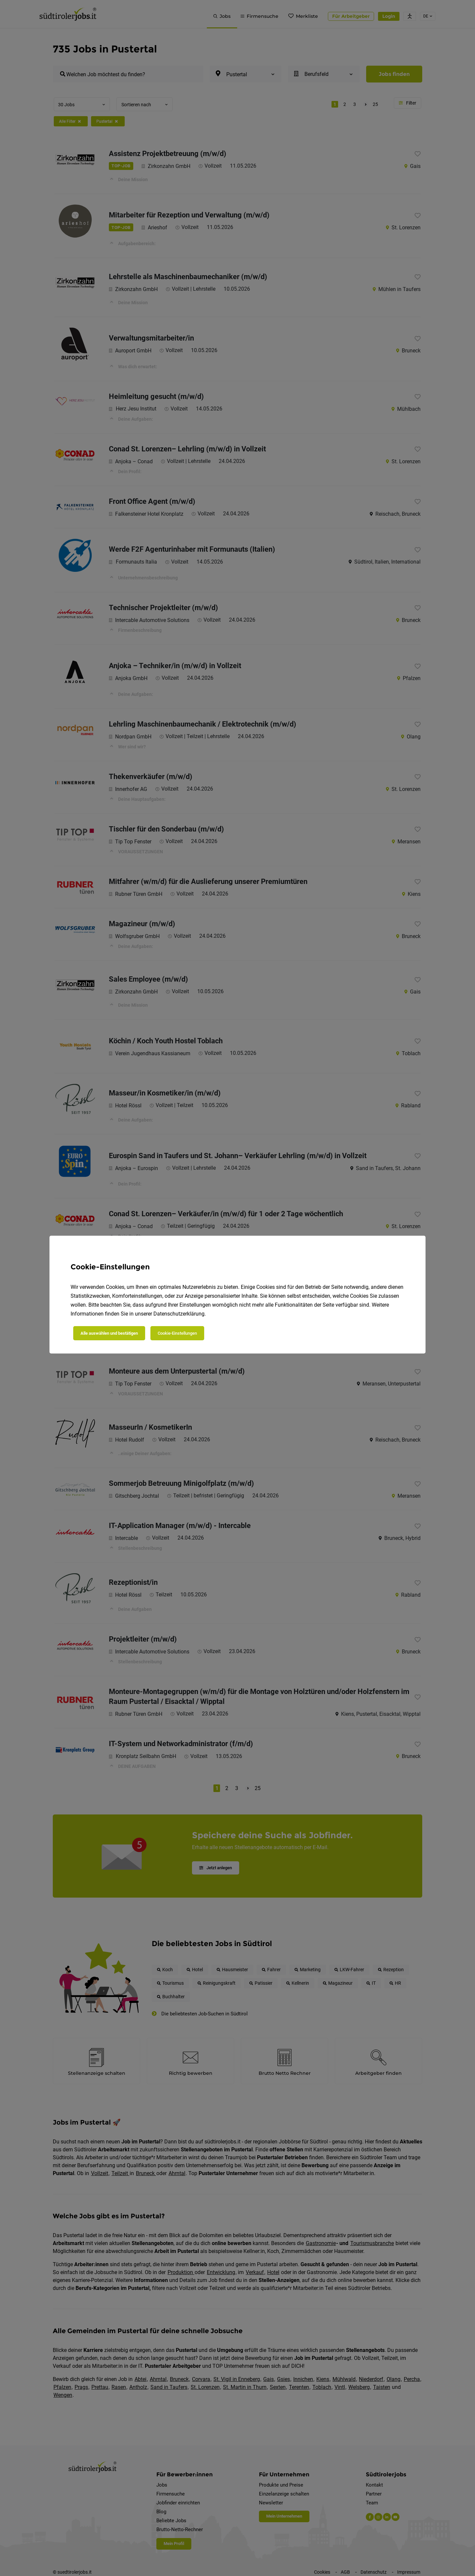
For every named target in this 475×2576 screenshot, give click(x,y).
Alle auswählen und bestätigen (109, 1333)
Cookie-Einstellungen (177, 1333)
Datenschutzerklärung (179, 1314)
